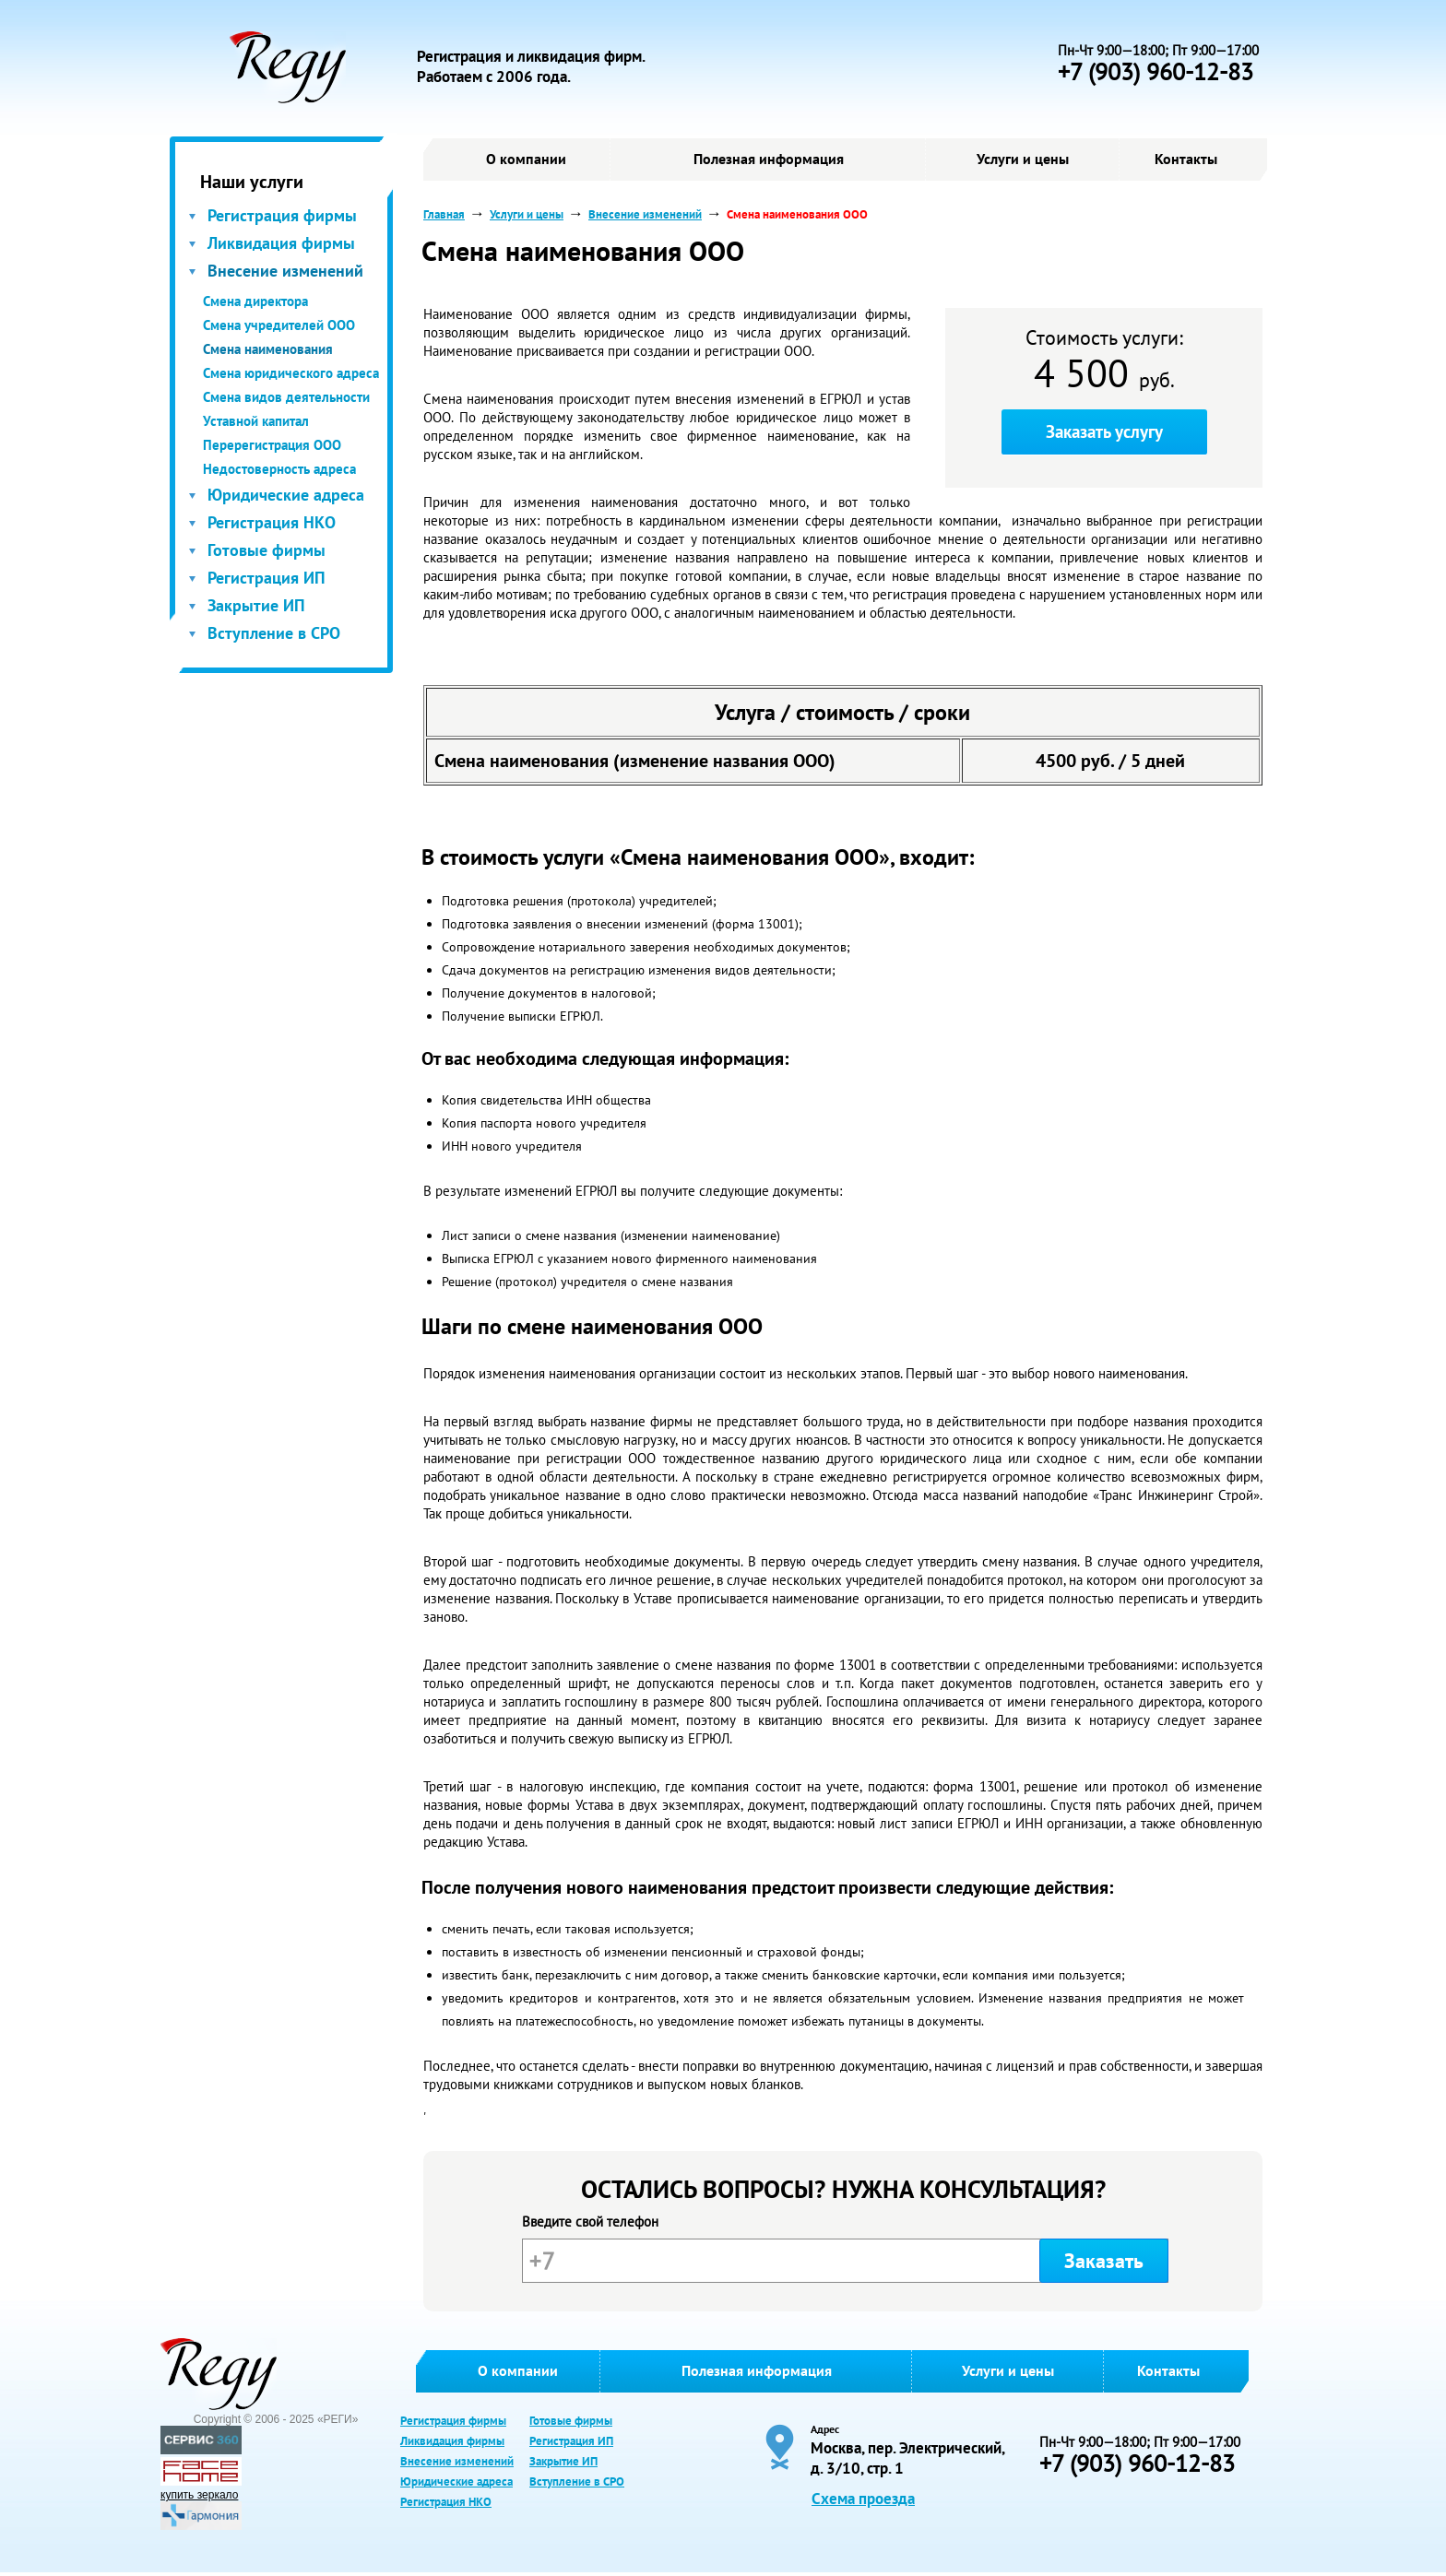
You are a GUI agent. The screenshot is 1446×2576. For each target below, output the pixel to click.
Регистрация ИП (266, 577)
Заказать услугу (1104, 431)
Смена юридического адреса (291, 373)
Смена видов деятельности (286, 397)
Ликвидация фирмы (281, 243)
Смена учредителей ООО (279, 325)
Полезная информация (768, 158)
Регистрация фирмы (282, 215)
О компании (526, 158)
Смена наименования (268, 349)
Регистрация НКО (271, 522)
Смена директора (255, 301)
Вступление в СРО (273, 633)
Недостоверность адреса (279, 469)
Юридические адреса (285, 494)
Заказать (1104, 2261)
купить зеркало (199, 2494)
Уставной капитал (256, 421)
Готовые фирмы (266, 550)
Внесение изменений (285, 270)
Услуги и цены (1023, 158)
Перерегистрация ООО (272, 445)
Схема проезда (863, 2498)
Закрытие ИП (256, 605)
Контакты (1186, 158)
